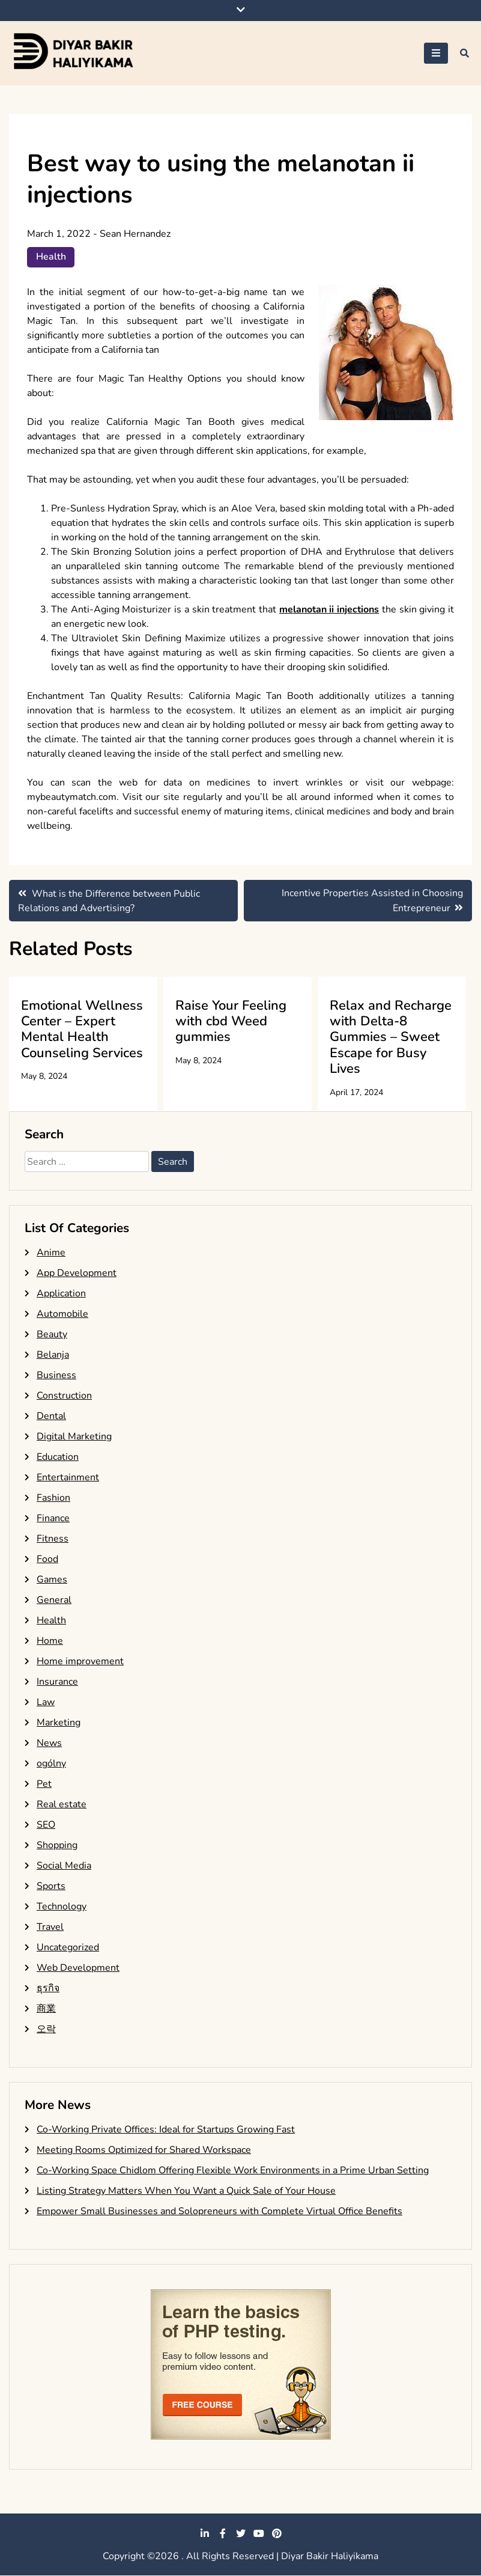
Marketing (58, 1723)
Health (51, 257)
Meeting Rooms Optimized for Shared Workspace (144, 2150)
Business (56, 1375)
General (54, 1600)
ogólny (51, 1764)
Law (46, 1702)
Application (61, 1294)
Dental (51, 1416)
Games (52, 1580)
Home (50, 1641)
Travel (50, 1927)
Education (58, 1457)
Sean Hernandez (135, 233)
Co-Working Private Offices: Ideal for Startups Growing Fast (166, 2130)
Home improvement (80, 1661)
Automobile (62, 1314)
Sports (51, 1886)
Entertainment (68, 1478)
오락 (46, 2029)
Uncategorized (68, 1948)
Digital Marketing (74, 1437)
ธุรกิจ (48, 1988)
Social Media (64, 1866)
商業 (46, 2009)
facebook (223, 2534)
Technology (61, 1907)
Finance (53, 1518)
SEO (46, 1825)
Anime (51, 1253)
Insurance (57, 1682)
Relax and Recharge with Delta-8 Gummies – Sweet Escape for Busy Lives (391, 1037)
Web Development (78, 1968)
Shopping (57, 1845)
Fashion (53, 1498)
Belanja (53, 1355)
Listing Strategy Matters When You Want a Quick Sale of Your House (186, 2191)
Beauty (52, 1334)
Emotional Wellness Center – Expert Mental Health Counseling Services (82, 1029)
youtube (259, 2534)
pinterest (277, 2534)
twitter (241, 2534)
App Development (76, 1273)
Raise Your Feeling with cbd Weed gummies (230, 1021)
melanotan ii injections (329, 609)
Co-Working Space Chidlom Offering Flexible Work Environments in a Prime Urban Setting (233, 2171)
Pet (44, 1784)
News (49, 1743)
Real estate (61, 1804)
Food (47, 1559)
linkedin (205, 2534)
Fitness (52, 1539)
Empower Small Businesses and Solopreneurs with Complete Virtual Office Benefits (219, 2211)
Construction (64, 1396)
